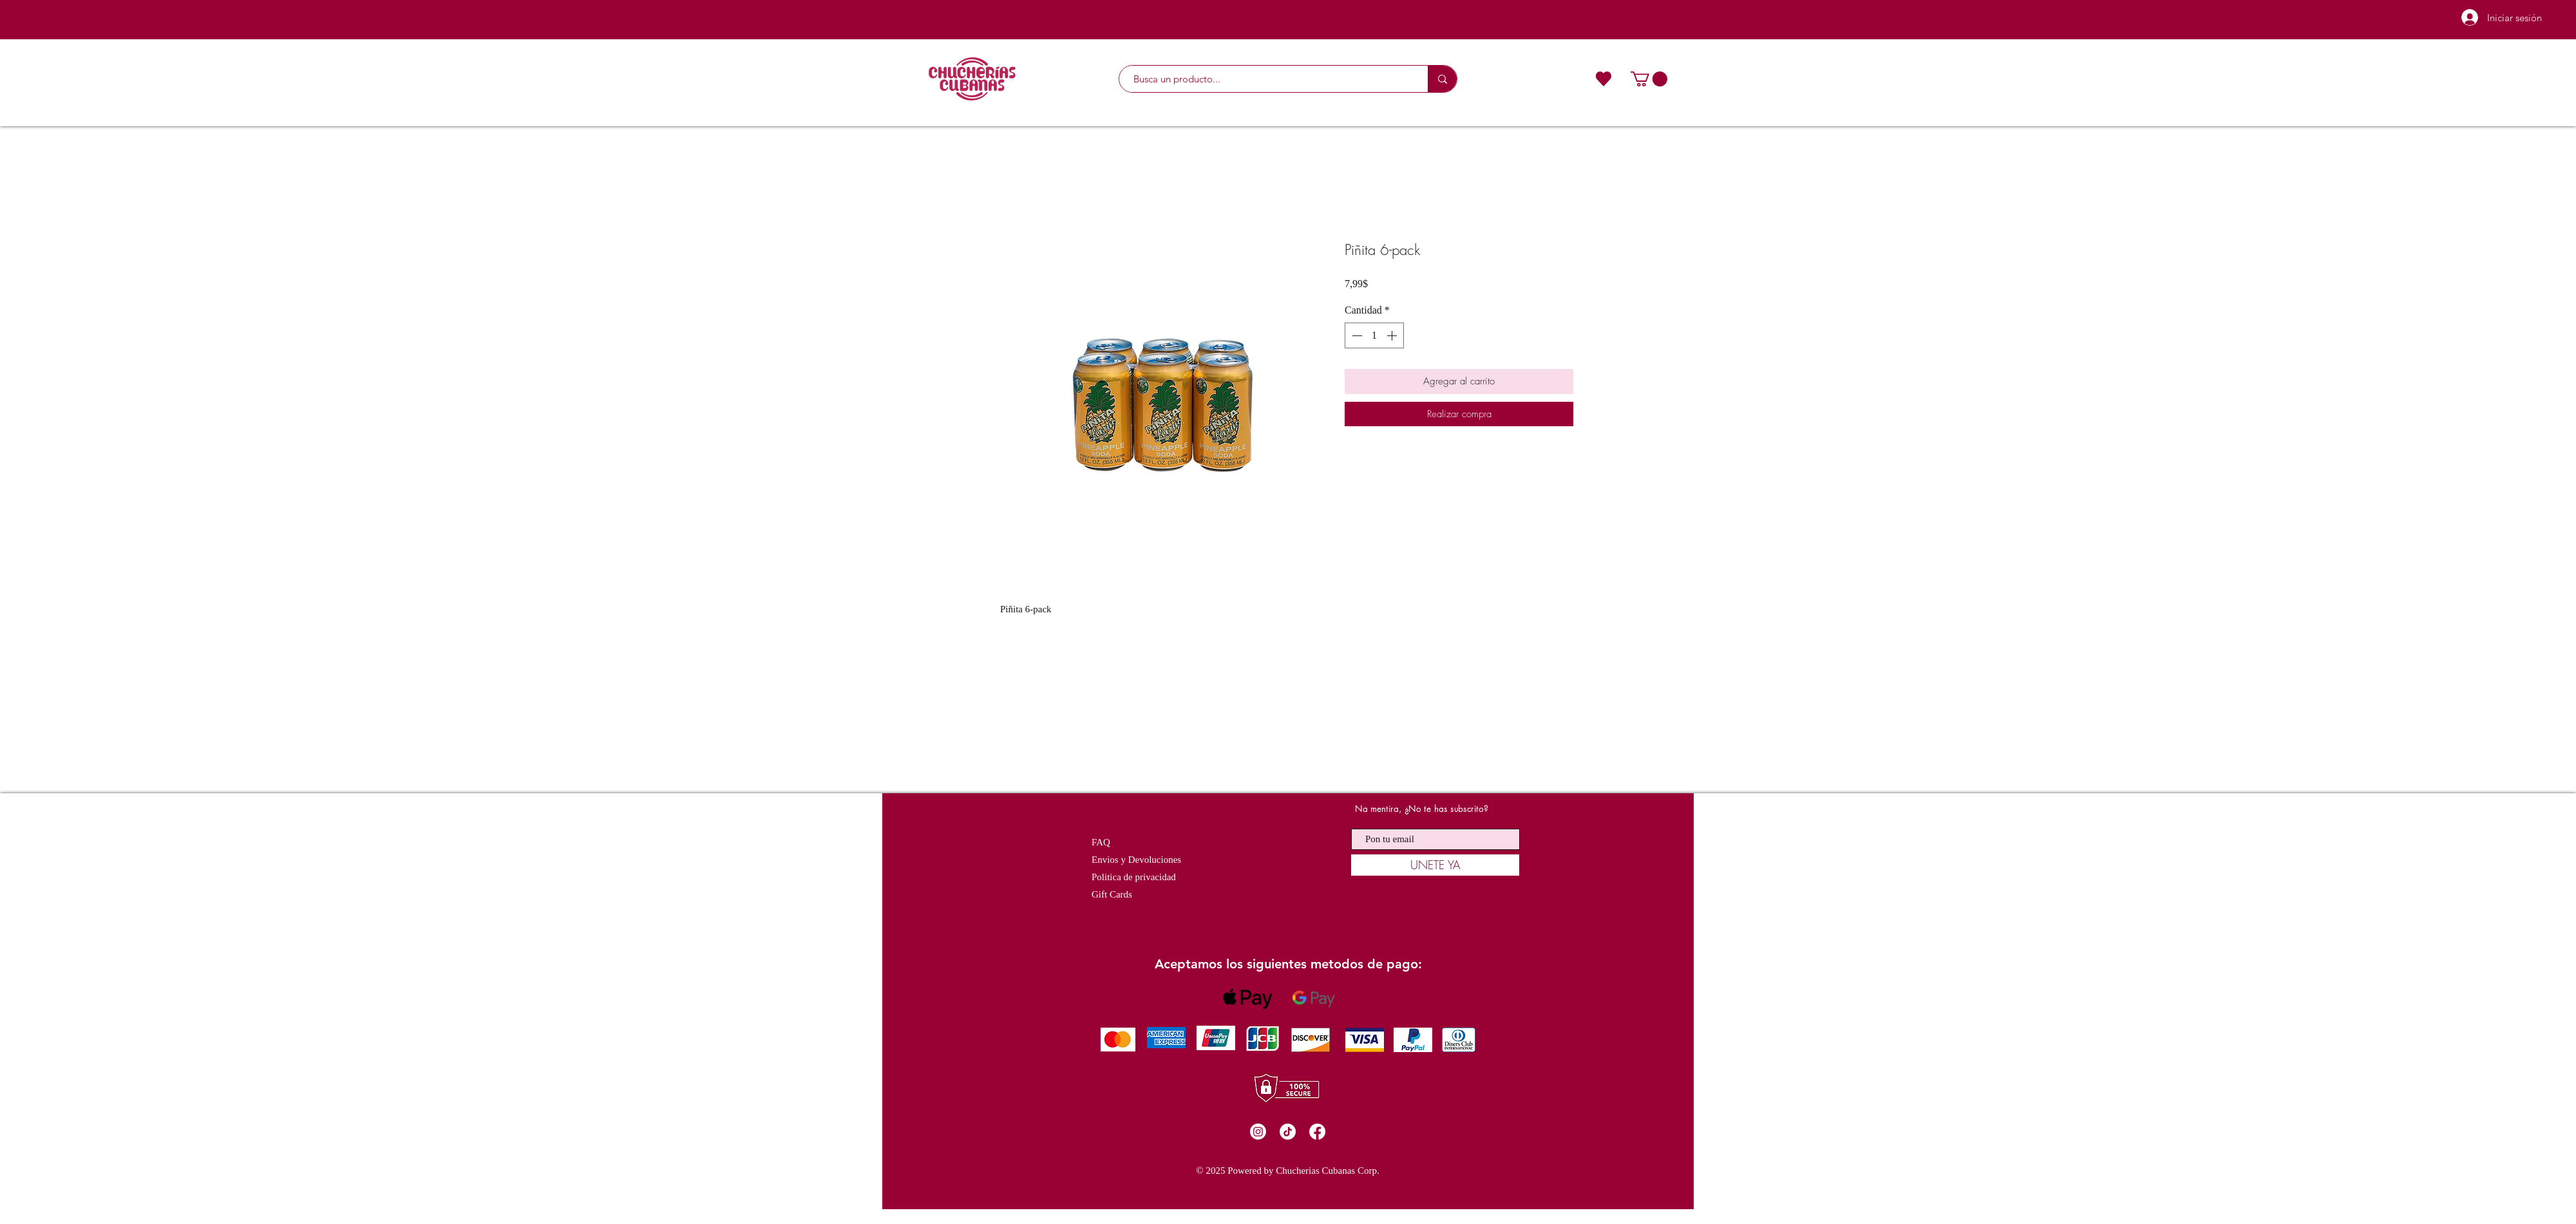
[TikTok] (1288, 1132)
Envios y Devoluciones (1136, 859)
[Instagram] (1258, 1132)
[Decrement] (1356, 335)
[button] (1649, 78)
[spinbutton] (1374, 335)
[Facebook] (1317, 1132)
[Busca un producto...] (1267, 79)
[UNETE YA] (1435, 865)
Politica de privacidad (1134, 877)
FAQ (1101, 842)
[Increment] (1393, 335)
